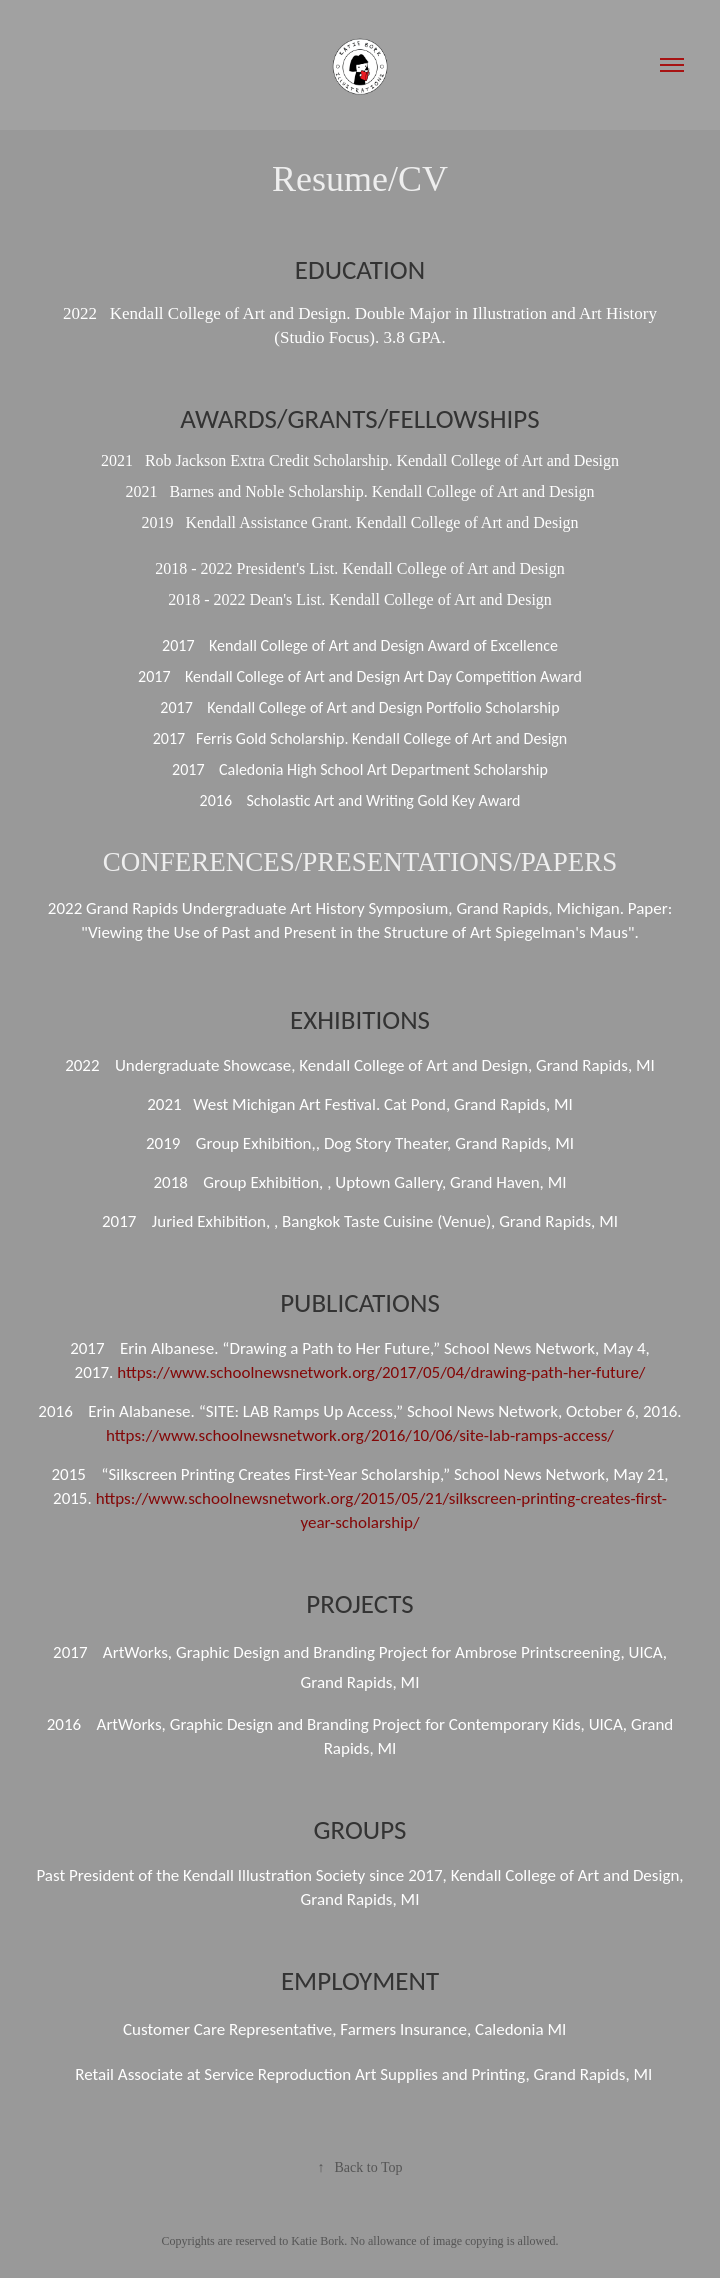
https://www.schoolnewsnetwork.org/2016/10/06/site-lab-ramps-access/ (360, 1435)
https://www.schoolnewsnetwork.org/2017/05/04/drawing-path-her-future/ (381, 1372)
